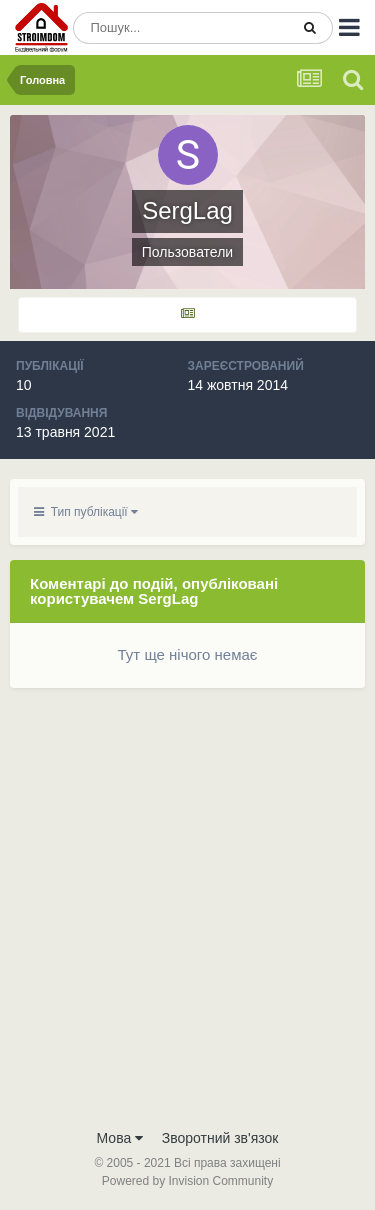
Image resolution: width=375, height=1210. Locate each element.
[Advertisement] (187, 920)
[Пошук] (181, 28)
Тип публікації (86, 512)
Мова (120, 1138)
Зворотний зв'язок (220, 1138)
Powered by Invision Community (187, 1181)
